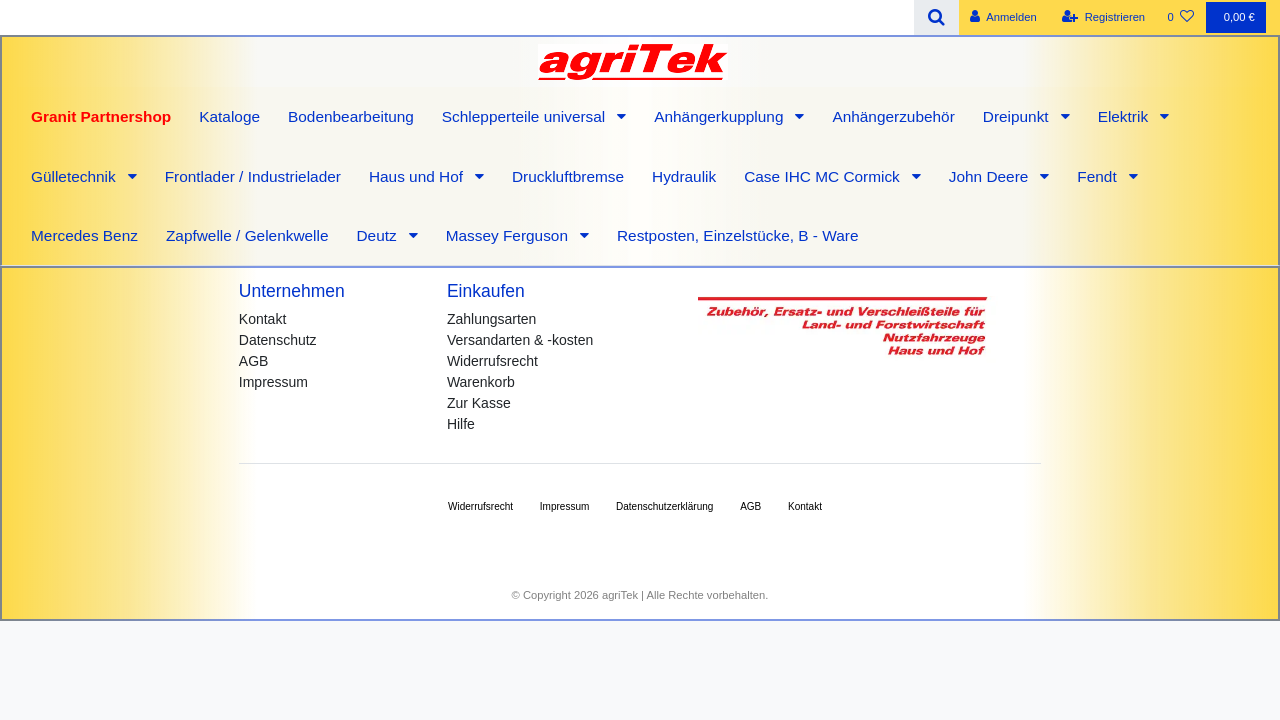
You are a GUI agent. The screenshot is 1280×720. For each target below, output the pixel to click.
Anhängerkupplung (721, 116)
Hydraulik (684, 176)
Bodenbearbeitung (351, 116)
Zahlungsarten (492, 319)
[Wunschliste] (1180, 17)
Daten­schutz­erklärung (664, 506)
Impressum (273, 382)
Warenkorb (481, 382)
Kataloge (229, 116)
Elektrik (1125, 116)
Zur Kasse (479, 403)
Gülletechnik (75, 176)
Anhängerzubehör (893, 116)
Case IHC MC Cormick (824, 176)
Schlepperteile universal (526, 116)
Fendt (1099, 176)
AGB (254, 361)
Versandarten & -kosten (520, 340)
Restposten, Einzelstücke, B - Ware (738, 235)
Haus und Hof (418, 176)
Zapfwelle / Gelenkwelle (247, 235)
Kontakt (262, 319)
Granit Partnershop (101, 116)
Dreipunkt (1018, 116)
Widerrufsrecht (492, 361)
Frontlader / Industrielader (253, 176)
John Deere (991, 176)
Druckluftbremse (568, 176)
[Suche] (936, 17)
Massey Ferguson (509, 235)
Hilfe (461, 424)
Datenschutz (278, 340)
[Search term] (457, 17)
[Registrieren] (1103, 17)
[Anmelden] (1003, 17)
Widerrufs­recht (480, 506)
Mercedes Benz (84, 235)
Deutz (378, 235)
